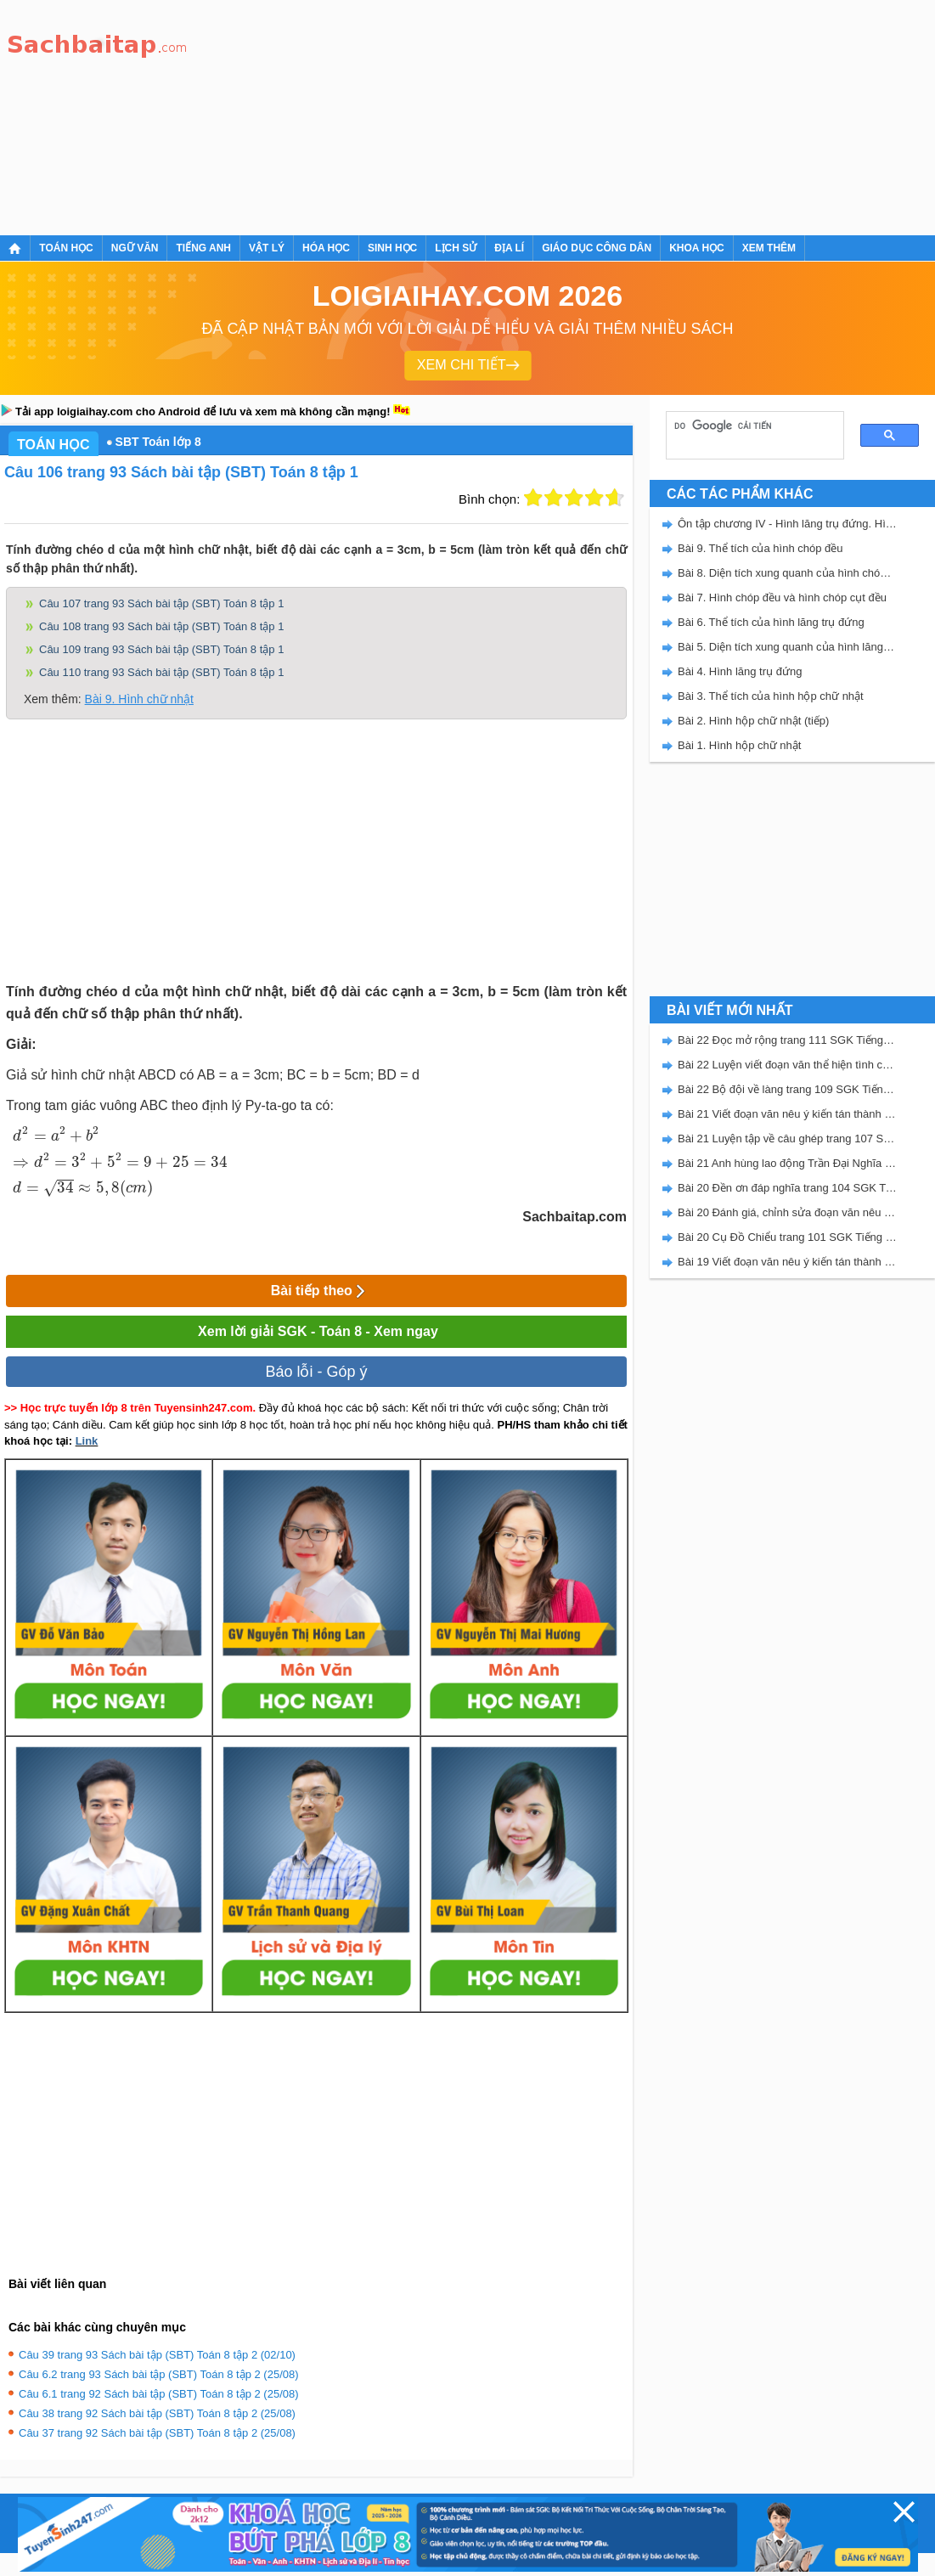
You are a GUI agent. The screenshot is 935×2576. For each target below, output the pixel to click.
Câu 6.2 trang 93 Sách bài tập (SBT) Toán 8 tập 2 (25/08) (159, 2374)
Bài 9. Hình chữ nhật (139, 699)
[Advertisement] (336, 114)
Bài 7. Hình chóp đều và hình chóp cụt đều (782, 597)
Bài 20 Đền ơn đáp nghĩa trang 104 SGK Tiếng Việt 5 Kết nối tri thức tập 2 (787, 1187)
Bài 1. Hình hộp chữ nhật (739, 745)
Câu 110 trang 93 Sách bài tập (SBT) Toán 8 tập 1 (161, 672)
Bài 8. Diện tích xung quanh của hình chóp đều (787, 572)
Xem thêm (769, 248)
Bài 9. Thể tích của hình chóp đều (760, 548)
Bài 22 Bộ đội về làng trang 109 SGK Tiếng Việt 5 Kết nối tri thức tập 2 (787, 1089)
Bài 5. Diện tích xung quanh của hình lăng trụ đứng (787, 646)
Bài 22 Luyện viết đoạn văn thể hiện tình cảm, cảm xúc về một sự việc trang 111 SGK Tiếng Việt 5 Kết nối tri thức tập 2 (787, 1064)
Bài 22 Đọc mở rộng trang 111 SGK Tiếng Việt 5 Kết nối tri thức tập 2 (787, 1040)
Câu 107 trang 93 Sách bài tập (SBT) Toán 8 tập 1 (161, 603)
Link (87, 1441)
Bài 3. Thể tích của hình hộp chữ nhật (771, 696)
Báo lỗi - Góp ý (316, 1371)
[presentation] (118, 1161)
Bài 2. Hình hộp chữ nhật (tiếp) (753, 720)
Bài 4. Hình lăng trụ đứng (740, 671)
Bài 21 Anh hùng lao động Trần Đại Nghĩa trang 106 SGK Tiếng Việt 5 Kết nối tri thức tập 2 (787, 1163)
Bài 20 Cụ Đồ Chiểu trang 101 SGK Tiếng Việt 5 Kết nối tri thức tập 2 (787, 1237)
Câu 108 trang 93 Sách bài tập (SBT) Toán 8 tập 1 (161, 626)
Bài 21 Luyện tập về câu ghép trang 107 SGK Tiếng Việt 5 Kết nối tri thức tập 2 (787, 1138)
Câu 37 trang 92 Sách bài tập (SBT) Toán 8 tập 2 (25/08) (157, 2433)
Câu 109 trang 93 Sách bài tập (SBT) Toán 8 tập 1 (161, 649)
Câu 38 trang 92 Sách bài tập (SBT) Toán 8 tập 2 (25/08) (157, 2413)
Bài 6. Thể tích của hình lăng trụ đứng (771, 622)
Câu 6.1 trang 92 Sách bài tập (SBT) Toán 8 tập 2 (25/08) (159, 2393)
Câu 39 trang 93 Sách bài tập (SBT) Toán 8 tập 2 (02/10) (157, 2354)
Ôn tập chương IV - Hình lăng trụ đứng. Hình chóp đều (787, 523)
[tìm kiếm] (749, 426)
